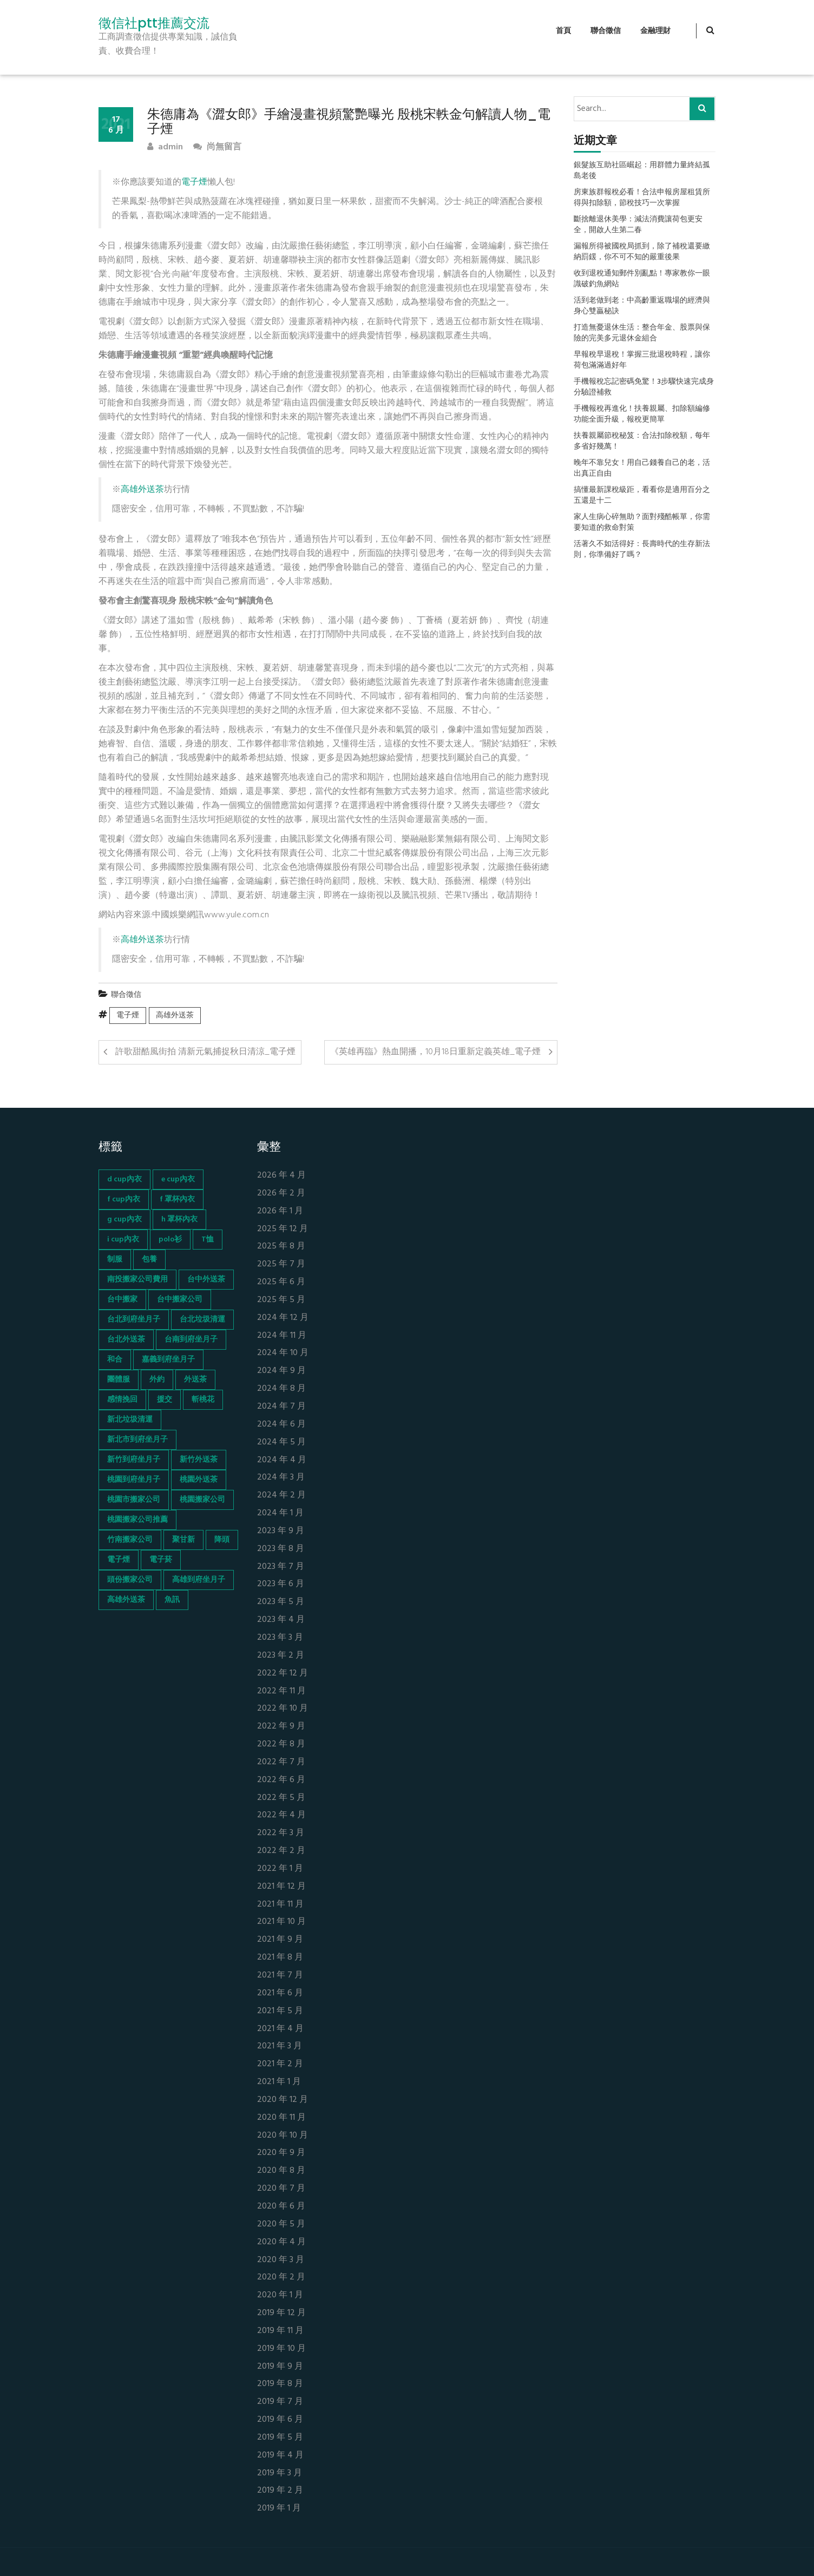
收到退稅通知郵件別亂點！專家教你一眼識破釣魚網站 (642, 279)
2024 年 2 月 (281, 1495)
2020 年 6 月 (281, 2206)
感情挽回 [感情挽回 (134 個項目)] (122, 1400)
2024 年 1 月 (280, 1513)
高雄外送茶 (142, 490)
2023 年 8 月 (280, 1549)
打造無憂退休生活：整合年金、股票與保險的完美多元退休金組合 (642, 333)
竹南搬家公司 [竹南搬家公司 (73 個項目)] (130, 1540)
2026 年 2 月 (281, 1193)
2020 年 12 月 (282, 2100)
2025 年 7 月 (281, 1264)
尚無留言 (217, 147)
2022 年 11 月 (281, 1691)
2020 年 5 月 (281, 2224)
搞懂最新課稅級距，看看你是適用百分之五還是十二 (642, 496)
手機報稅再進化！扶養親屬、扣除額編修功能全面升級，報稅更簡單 (642, 414)
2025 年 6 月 (281, 1282)
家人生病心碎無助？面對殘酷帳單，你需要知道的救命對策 (642, 523)
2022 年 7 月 (281, 1762)
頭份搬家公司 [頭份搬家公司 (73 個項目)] (130, 1580)
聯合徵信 (605, 31)
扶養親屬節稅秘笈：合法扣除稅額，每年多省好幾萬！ (642, 441)
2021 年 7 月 (280, 1975)
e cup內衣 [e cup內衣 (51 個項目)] (178, 1179)
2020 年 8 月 (281, 2171)
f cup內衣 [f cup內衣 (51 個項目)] (123, 1199)
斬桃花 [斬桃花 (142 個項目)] (203, 1400)
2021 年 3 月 (279, 2046)
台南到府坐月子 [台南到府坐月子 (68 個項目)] (191, 1339)
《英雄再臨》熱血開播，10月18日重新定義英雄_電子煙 (435, 1052)
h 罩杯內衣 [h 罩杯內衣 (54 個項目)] (179, 1219)
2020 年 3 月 (280, 2260)
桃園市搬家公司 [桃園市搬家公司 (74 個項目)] (133, 1500)
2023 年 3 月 (280, 1638)
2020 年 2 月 (281, 2277)
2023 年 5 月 (280, 1602)
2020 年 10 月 (282, 2136)
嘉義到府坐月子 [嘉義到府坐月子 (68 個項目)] (168, 1359)
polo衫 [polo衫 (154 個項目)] (170, 1239)
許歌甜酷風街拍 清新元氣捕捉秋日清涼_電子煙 (205, 1052)
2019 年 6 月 (280, 2420)
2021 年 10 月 (281, 1922)
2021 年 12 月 (281, 1887)
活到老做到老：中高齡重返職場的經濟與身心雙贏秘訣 (642, 306)
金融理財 (655, 31)
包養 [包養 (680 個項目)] (149, 1259)
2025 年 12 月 (282, 1229)
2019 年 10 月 (281, 2349)
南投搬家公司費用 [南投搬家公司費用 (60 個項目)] (137, 1279)
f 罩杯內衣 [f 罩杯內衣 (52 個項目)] (177, 1199)
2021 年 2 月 (280, 2064)
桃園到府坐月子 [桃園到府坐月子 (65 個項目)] (133, 1480)
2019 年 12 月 (281, 2313)
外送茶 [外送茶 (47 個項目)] (195, 1380)
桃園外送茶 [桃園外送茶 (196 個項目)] (199, 1480)
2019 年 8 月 (280, 2384)
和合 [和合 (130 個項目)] (114, 1359)
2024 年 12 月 (282, 1318)
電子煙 (194, 182)
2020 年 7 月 (281, 2189)
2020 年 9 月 (281, 2153)
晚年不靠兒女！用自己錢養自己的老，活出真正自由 (642, 468)
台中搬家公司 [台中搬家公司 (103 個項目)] (179, 1299)
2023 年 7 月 (280, 1567)
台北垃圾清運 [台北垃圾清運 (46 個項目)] (202, 1319)
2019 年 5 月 (280, 2438)
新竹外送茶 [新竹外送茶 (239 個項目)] (199, 1460)
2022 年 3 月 (280, 1833)
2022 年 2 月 (281, 1851)
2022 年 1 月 (280, 1869)
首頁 (563, 31)
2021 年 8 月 (280, 1957)
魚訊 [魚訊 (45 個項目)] (172, 1600)
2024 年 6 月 (281, 1424)
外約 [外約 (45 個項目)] (157, 1380)
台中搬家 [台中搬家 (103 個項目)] (122, 1299)
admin (165, 147)
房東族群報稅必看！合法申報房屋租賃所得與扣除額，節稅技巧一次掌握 (642, 198)
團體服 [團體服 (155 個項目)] (118, 1380)
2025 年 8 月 (281, 1246)
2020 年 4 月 (281, 2242)
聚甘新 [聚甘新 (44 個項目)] (183, 1540)
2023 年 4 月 (281, 1620)
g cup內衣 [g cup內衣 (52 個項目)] (124, 1219)
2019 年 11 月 (280, 2331)
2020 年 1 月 (280, 2295)
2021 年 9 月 (280, 1940)
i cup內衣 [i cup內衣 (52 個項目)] (123, 1239)
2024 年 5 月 (281, 1442)
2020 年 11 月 (281, 2118)
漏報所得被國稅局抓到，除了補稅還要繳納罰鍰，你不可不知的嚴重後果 (642, 252)
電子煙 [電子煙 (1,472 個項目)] (118, 1560)
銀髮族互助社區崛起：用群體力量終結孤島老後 (642, 171)
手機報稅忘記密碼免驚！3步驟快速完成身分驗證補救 (644, 387)
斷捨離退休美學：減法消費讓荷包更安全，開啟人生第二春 (638, 225)
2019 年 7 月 (280, 2402)
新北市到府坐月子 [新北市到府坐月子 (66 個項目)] (137, 1440)
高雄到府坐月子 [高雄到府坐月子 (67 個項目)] (198, 1580)
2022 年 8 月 (281, 1744)
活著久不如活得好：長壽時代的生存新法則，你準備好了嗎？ (642, 550)
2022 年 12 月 (282, 1673)
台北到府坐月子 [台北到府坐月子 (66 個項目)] (133, 1319)
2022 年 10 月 (282, 1709)
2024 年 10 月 (282, 1353)
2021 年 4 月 (280, 2029)
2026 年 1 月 (280, 1211)
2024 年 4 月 (281, 1460)
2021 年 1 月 (279, 2082)
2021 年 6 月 (280, 1993)
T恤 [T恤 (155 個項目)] (207, 1239)
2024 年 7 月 (281, 1407)
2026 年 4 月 (281, 1175)
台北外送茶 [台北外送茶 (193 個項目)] (126, 1339)
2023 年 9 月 (280, 1531)
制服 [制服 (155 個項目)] (114, 1259)
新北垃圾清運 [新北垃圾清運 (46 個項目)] (130, 1420)
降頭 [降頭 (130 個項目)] (221, 1540)
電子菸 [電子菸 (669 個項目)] (160, 1560)
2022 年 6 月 (281, 1780)
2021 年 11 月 (280, 1904)
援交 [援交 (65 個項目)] (164, 1400)
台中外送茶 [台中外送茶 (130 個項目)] (206, 1279)
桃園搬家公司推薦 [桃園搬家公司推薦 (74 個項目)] (137, 1520)
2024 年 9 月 (281, 1371)
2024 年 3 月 (281, 1477)
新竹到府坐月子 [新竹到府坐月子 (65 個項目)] (133, 1460)
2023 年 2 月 (280, 1656)
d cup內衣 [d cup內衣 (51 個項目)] (124, 1179)
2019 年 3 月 (279, 2473)
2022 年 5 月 (281, 1798)
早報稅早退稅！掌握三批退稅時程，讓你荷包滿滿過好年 (642, 360)
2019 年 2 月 (280, 2491)
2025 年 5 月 (281, 1300)
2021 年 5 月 (280, 2011)
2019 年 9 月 (280, 2367)
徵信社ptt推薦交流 (154, 23)
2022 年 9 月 (281, 1726)
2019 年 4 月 (280, 2455)
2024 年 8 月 (281, 1389)
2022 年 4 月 (281, 1815)
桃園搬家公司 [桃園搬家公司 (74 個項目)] (202, 1500)
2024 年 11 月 (281, 1336)
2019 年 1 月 (279, 2508)
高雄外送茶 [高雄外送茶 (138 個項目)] (126, 1600)
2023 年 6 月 (280, 1584)
